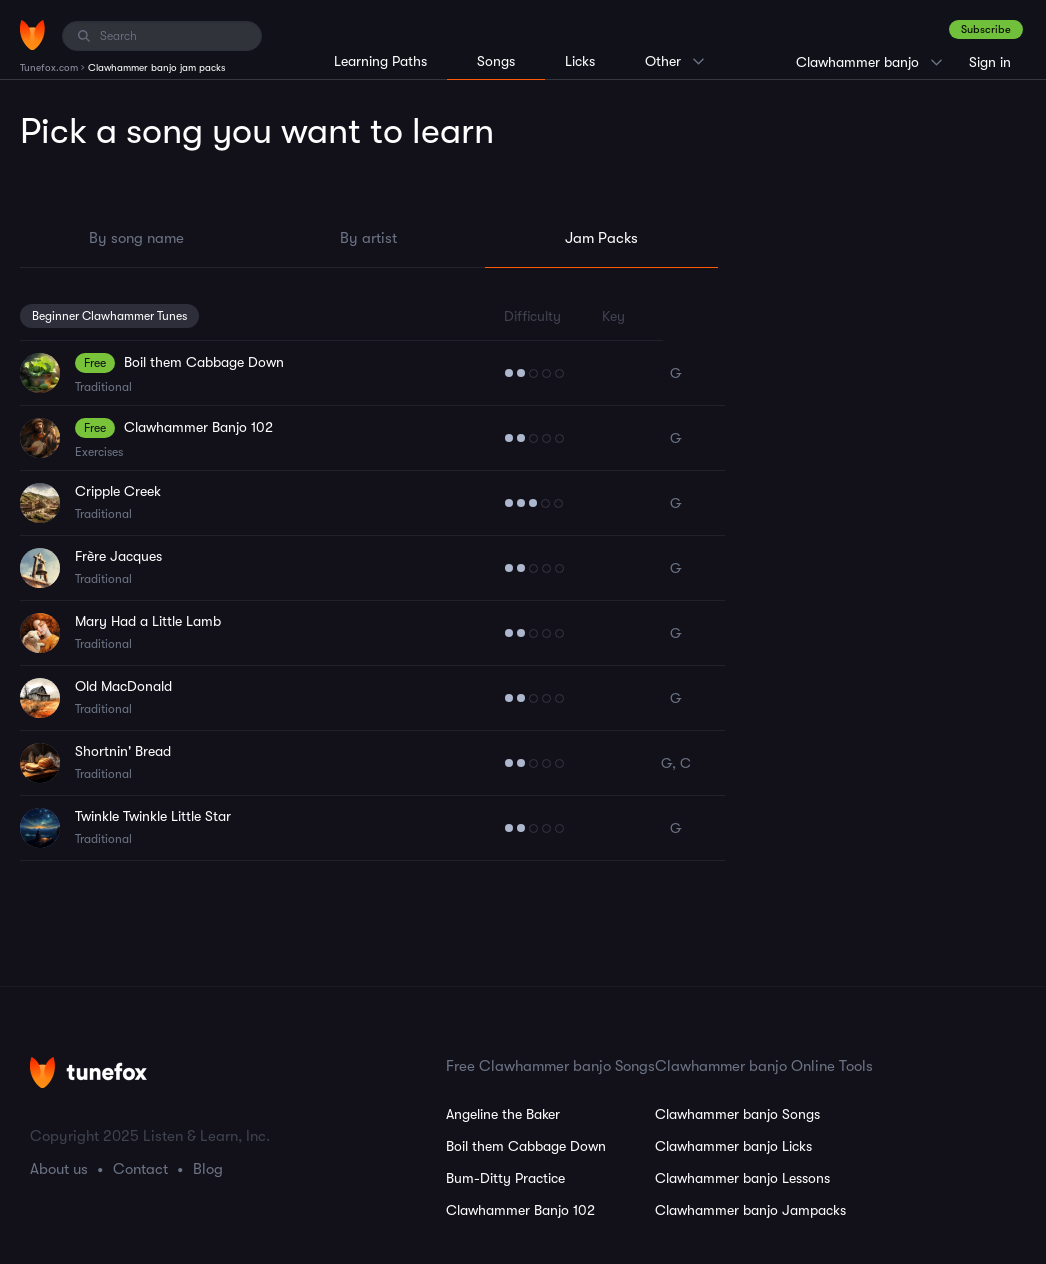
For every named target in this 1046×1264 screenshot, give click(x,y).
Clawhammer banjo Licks (733, 1146)
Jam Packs (601, 238)
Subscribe (986, 29)
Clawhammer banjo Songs (737, 1114)
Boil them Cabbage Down (526, 1146)
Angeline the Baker (503, 1114)
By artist (368, 238)
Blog (208, 1169)
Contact (140, 1169)
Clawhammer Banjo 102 (520, 1210)
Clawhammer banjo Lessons (742, 1178)
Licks (580, 61)
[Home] (32, 35)
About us (59, 1169)
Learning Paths (380, 61)
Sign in (990, 62)
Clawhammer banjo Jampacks (750, 1210)
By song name (136, 238)
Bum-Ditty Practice (505, 1178)
